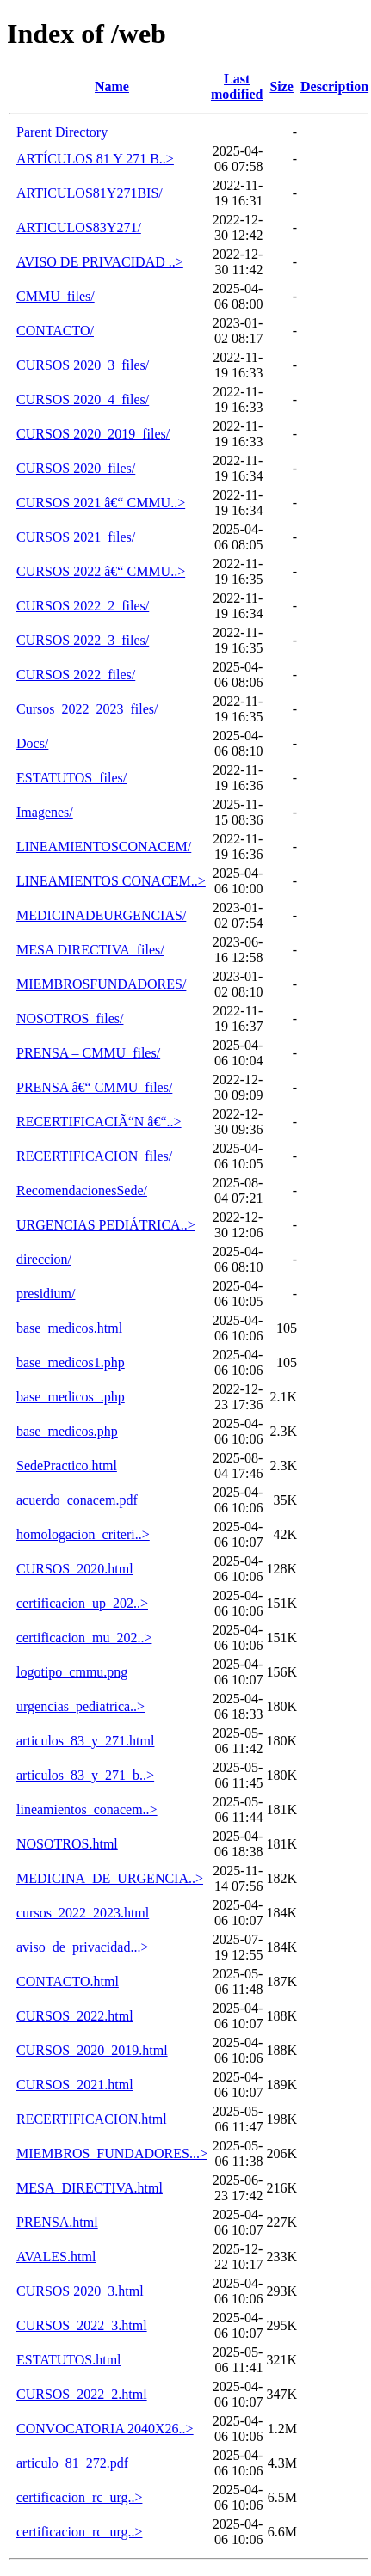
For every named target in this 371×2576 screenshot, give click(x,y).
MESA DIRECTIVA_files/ (90, 949)
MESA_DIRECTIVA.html (89, 2187)
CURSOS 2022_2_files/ (82, 605)
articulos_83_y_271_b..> (85, 1775)
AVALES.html (56, 2256)
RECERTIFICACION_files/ (94, 1156)
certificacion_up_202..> (82, 1603)
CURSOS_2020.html (74, 1568)
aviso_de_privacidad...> (82, 1947)
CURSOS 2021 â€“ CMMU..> (100, 502)
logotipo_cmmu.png (71, 1672)
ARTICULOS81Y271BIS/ (89, 193)
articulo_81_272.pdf (72, 2463)
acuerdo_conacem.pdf (77, 1500)
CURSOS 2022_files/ (75, 674)
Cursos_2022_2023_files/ (87, 709)
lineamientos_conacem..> (87, 1809)
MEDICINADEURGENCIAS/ (101, 915)
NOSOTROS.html (67, 1844)
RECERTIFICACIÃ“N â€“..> (99, 1121)
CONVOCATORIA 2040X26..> (105, 2428)
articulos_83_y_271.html (85, 1740)
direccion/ (43, 1259)
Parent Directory (62, 132)
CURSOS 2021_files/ (75, 537)
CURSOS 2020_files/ (75, 468)
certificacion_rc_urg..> (79, 2497)
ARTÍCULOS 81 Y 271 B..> (95, 158)
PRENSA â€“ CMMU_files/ (94, 1087)
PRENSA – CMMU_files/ (88, 1053)
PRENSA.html (57, 2222)
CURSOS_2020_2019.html (92, 2050)
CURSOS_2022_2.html (81, 2394)
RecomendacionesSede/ (81, 1190)
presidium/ (45, 1293)
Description (334, 86)
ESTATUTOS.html (68, 2359)
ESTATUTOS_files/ (71, 777)
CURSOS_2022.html (74, 2016)
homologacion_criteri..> (83, 1534)
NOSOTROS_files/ (69, 1018)
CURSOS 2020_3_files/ (82, 365)
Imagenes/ (44, 812)
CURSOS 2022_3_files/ (82, 640)
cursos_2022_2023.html (82, 1912)
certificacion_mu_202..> (83, 1637)
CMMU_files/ (55, 296)
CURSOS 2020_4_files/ (82, 399)
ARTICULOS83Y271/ (78, 227)
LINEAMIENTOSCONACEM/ (103, 846)
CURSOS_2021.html (74, 2084)
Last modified (237, 86)
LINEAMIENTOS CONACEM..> (111, 881)
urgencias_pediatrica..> (80, 1706)
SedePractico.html (66, 1465)
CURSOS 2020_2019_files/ (93, 433)
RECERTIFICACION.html (91, 2119)
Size (281, 86)
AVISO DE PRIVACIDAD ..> (99, 262)
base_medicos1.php (70, 1362)
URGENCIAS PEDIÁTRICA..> (105, 1224)
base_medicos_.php (70, 1396)
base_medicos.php (67, 1431)
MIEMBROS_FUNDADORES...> (111, 2153)
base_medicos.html (69, 1328)
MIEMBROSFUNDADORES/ (101, 984)
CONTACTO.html (67, 1981)
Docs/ (32, 743)
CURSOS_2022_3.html (81, 2325)
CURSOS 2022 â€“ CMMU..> (100, 571)
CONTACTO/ (55, 330)
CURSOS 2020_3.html (80, 2291)
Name (112, 86)
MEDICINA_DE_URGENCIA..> (109, 1878)
